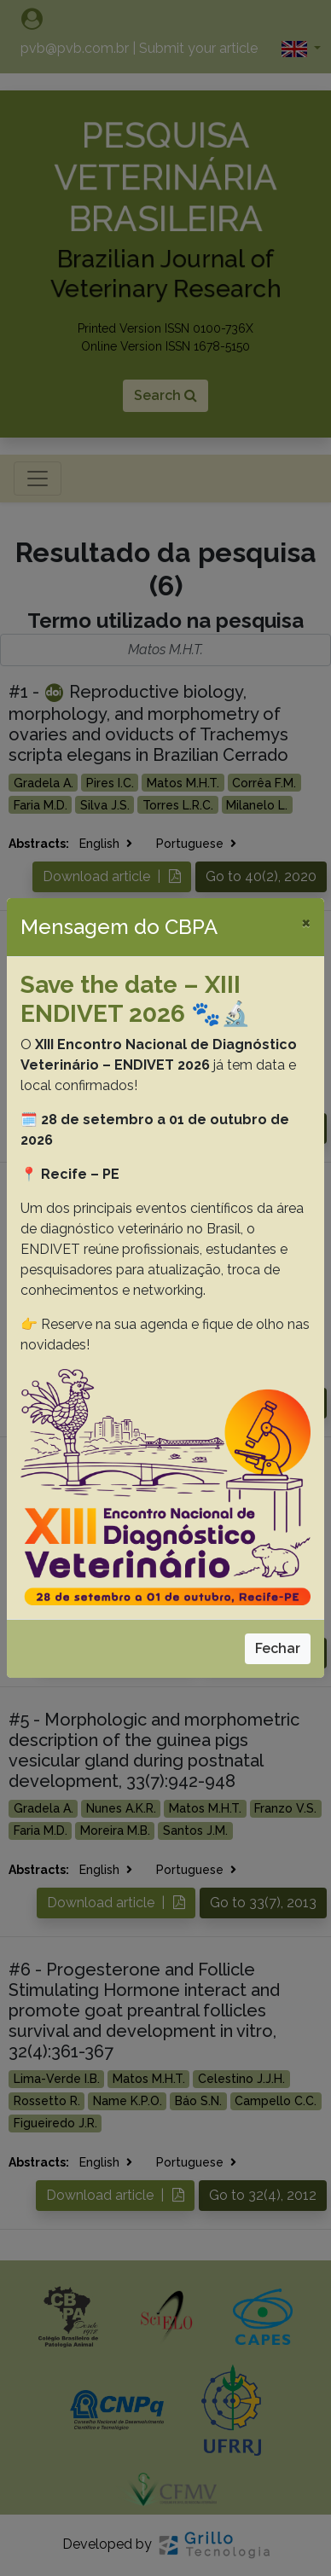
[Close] (305, 922)
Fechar (277, 1648)
